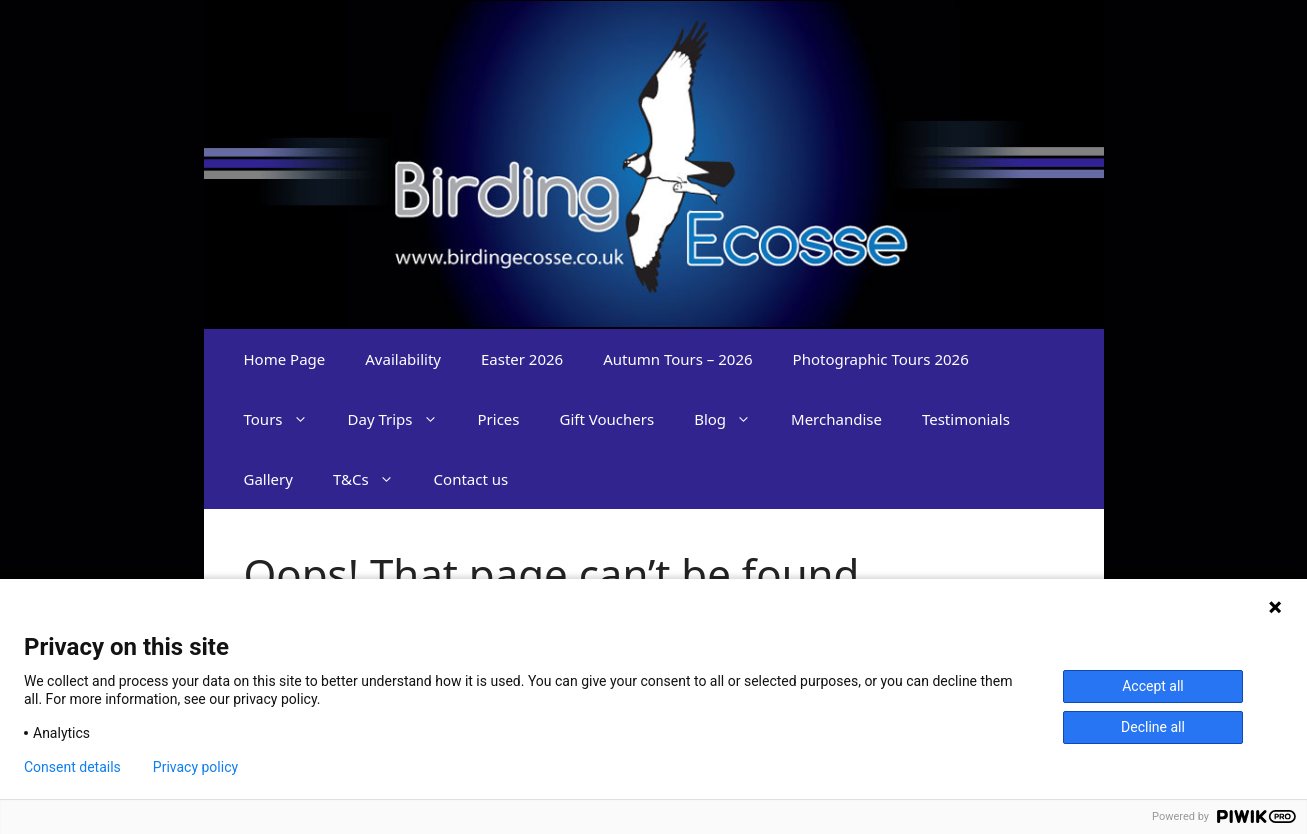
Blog (732, 419)
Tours (286, 419)
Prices (499, 419)
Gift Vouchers (607, 419)
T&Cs (373, 479)
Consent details (72, 767)
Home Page (285, 359)
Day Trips (403, 419)
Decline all (1153, 727)
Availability (403, 359)
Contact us (471, 479)
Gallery (268, 479)
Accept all (1153, 686)
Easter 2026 (522, 359)
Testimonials (966, 419)
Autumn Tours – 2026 (677, 359)
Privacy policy (195, 767)
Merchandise (836, 419)
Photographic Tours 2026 (881, 359)
